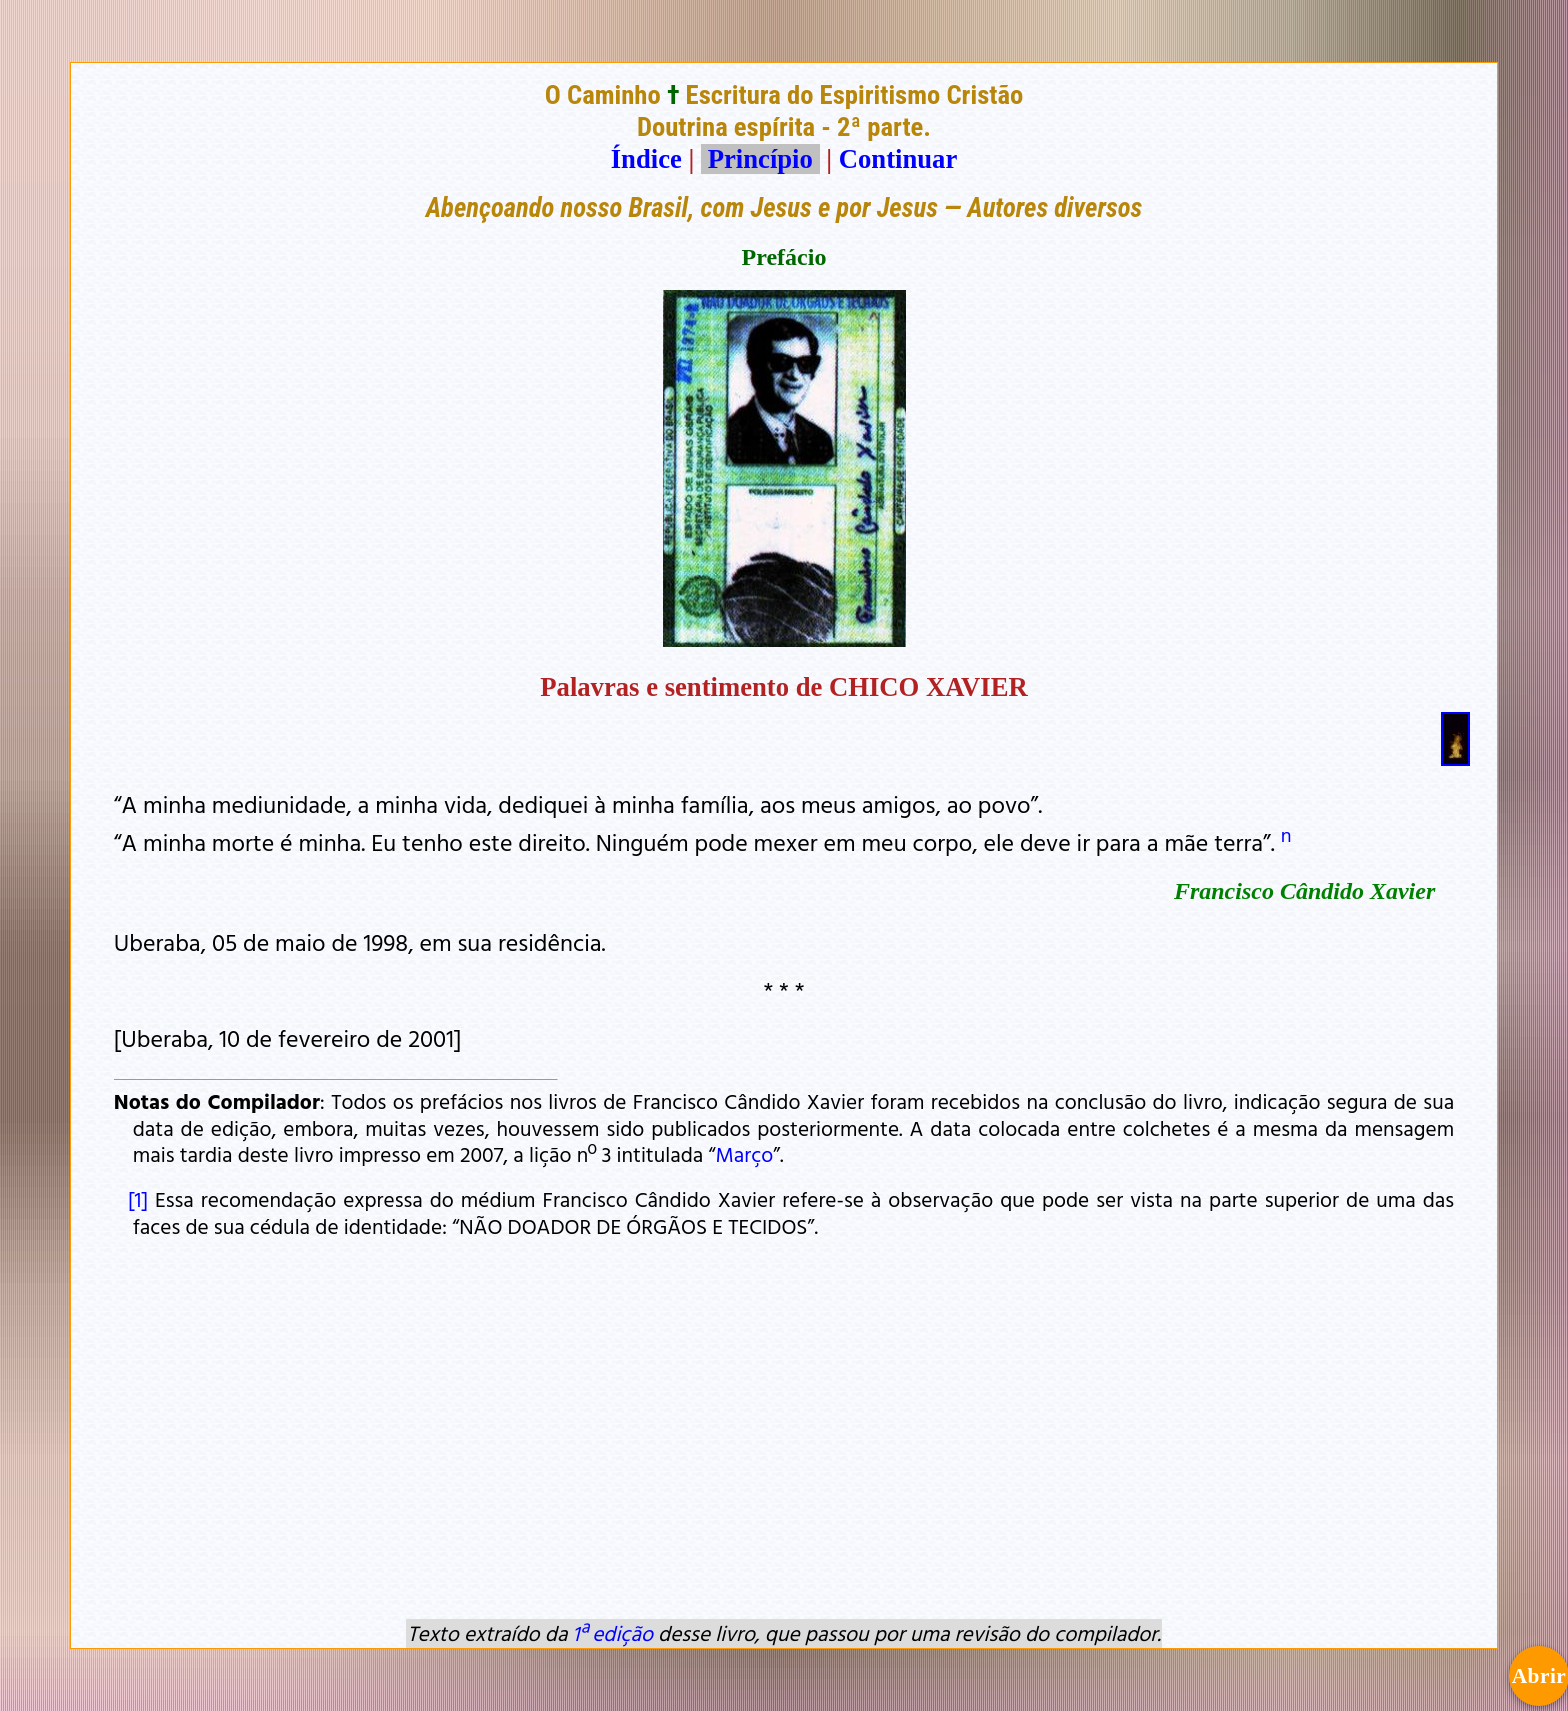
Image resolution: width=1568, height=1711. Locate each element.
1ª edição (613, 1633)
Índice (646, 159)
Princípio (760, 159)
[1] (134, 1199)
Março (744, 1154)
